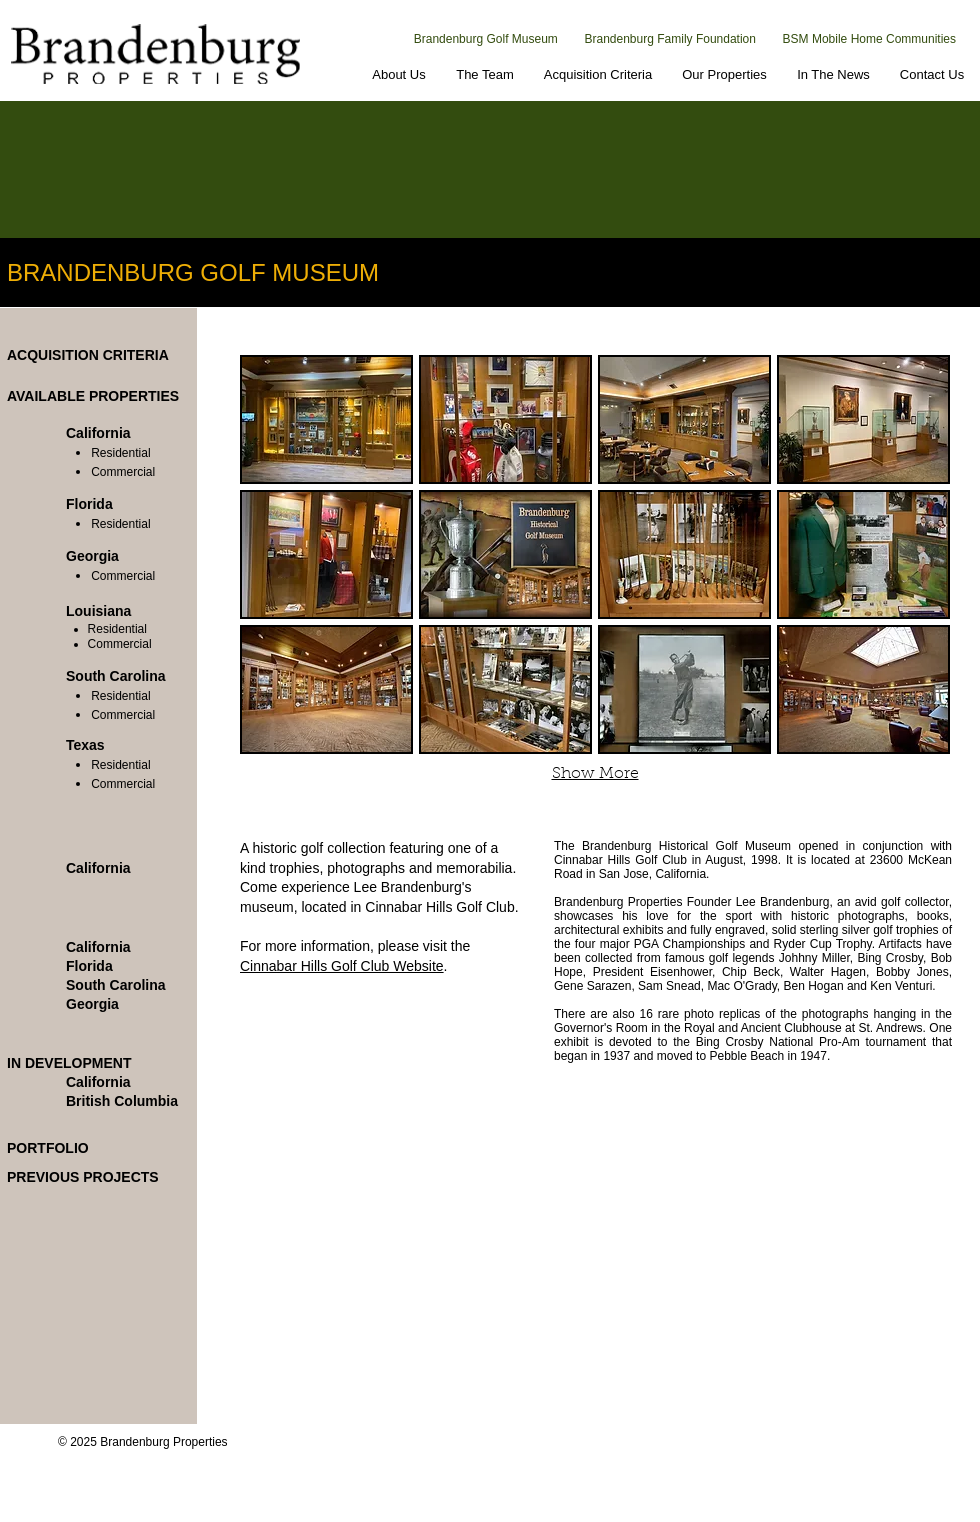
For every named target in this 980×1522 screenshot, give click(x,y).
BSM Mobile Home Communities (869, 39)
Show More (595, 774)
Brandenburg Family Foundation (670, 39)
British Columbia (122, 1101)
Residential (120, 453)
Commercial (123, 472)
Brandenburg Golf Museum (486, 39)
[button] (326, 419)
